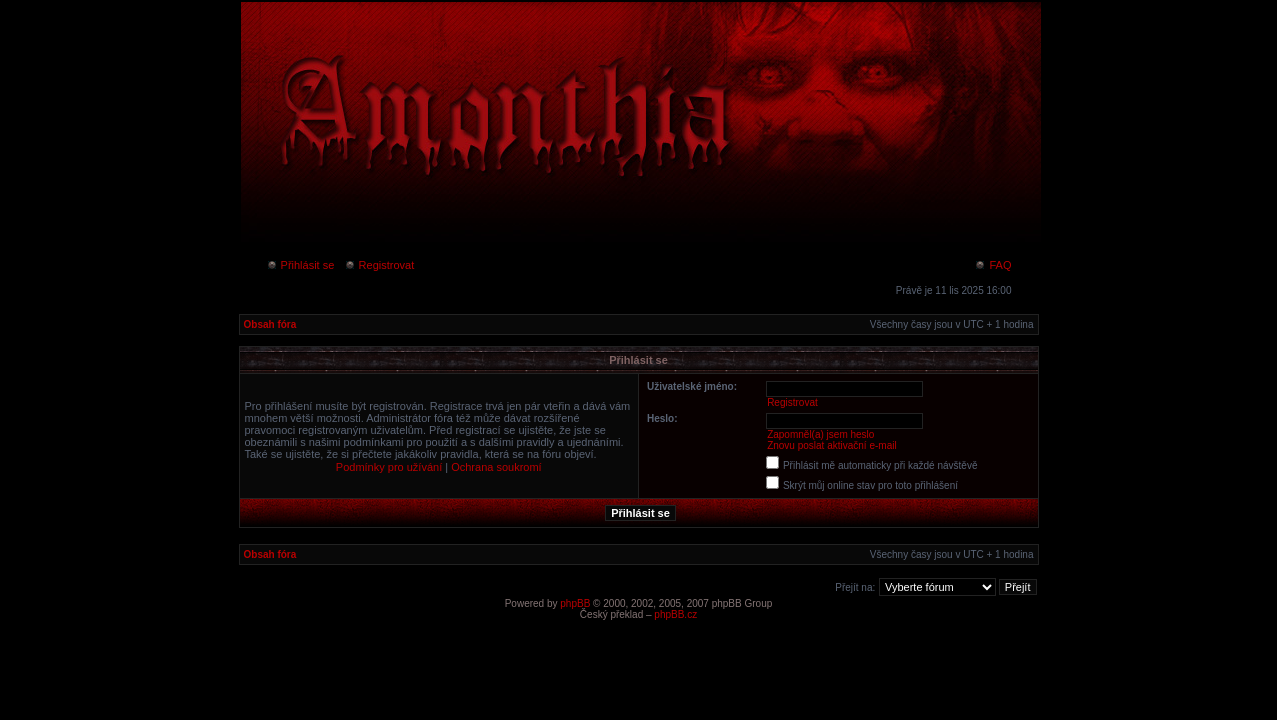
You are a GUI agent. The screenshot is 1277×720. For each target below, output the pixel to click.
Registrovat (379, 265)
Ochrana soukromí (496, 467)
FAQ (992, 265)
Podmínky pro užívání (389, 467)
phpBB (575, 603)
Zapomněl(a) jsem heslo (820, 434)
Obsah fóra (270, 324)
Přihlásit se (300, 265)
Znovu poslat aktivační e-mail (832, 445)
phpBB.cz (675, 614)
